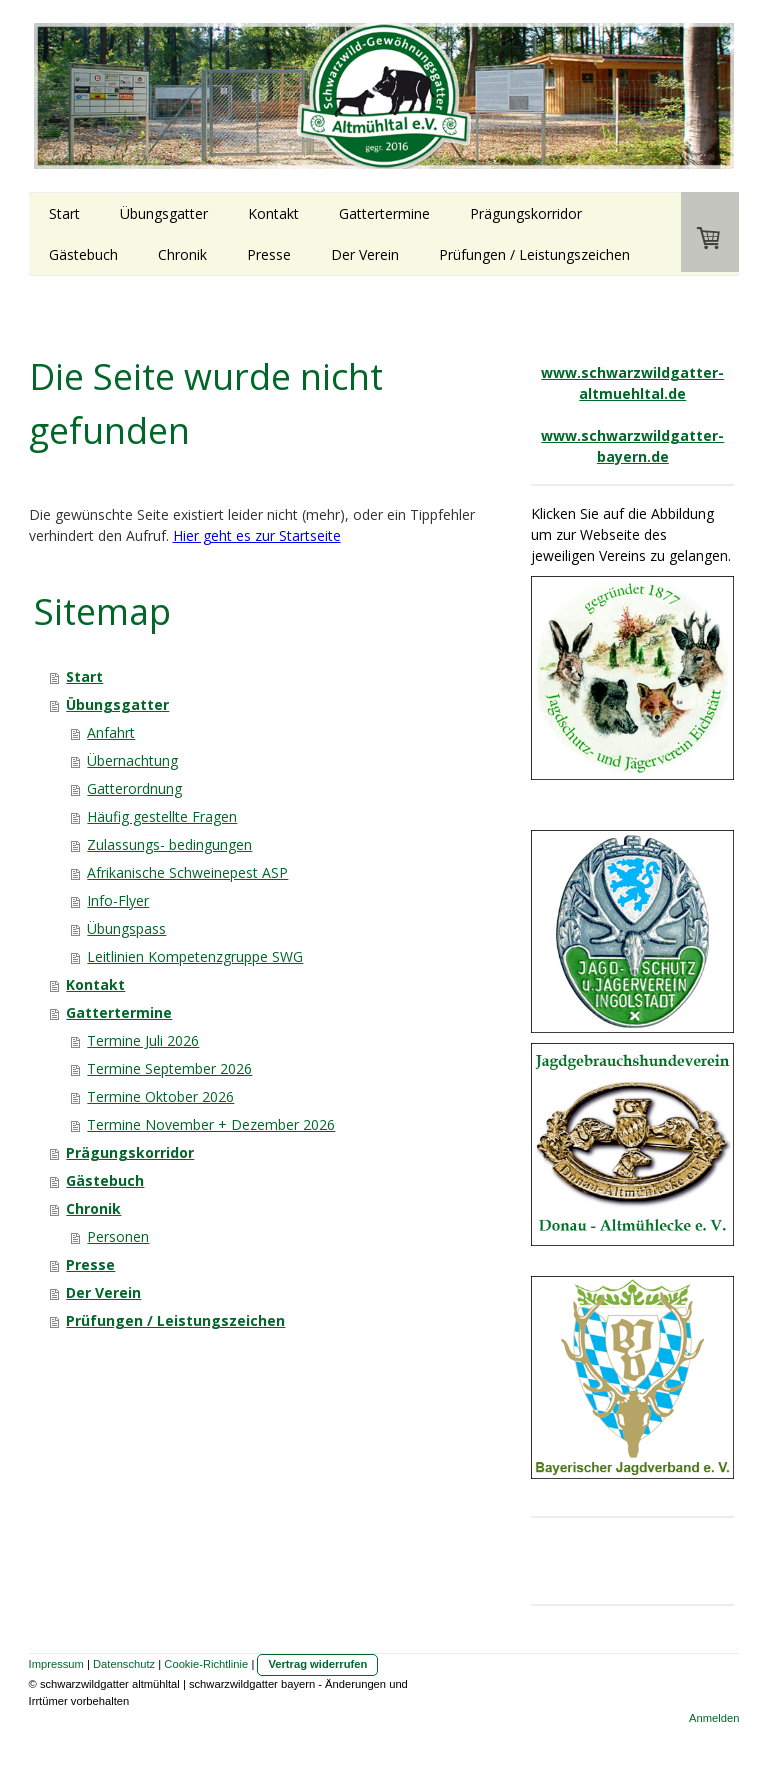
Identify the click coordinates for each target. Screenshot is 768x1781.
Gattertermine (384, 213)
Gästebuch (83, 254)
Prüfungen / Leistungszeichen (534, 254)
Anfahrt (111, 732)
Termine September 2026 (169, 1068)
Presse (269, 254)
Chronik (182, 254)
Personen (118, 1236)
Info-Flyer (118, 900)
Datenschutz (124, 1664)
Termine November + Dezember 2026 (211, 1124)
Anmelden (714, 1718)
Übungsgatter (164, 213)
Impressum (56, 1664)
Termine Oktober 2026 (160, 1096)
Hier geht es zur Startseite (257, 535)
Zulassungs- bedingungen (169, 844)
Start (64, 213)
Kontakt (273, 213)
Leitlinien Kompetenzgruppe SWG (195, 956)
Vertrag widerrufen (317, 1664)
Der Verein (365, 254)
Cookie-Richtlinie (206, 1664)
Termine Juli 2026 (143, 1040)
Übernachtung (132, 760)
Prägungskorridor (526, 213)
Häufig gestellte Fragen (162, 816)
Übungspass (126, 928)
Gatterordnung (134, 788)
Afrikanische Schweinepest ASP (187, 872)
